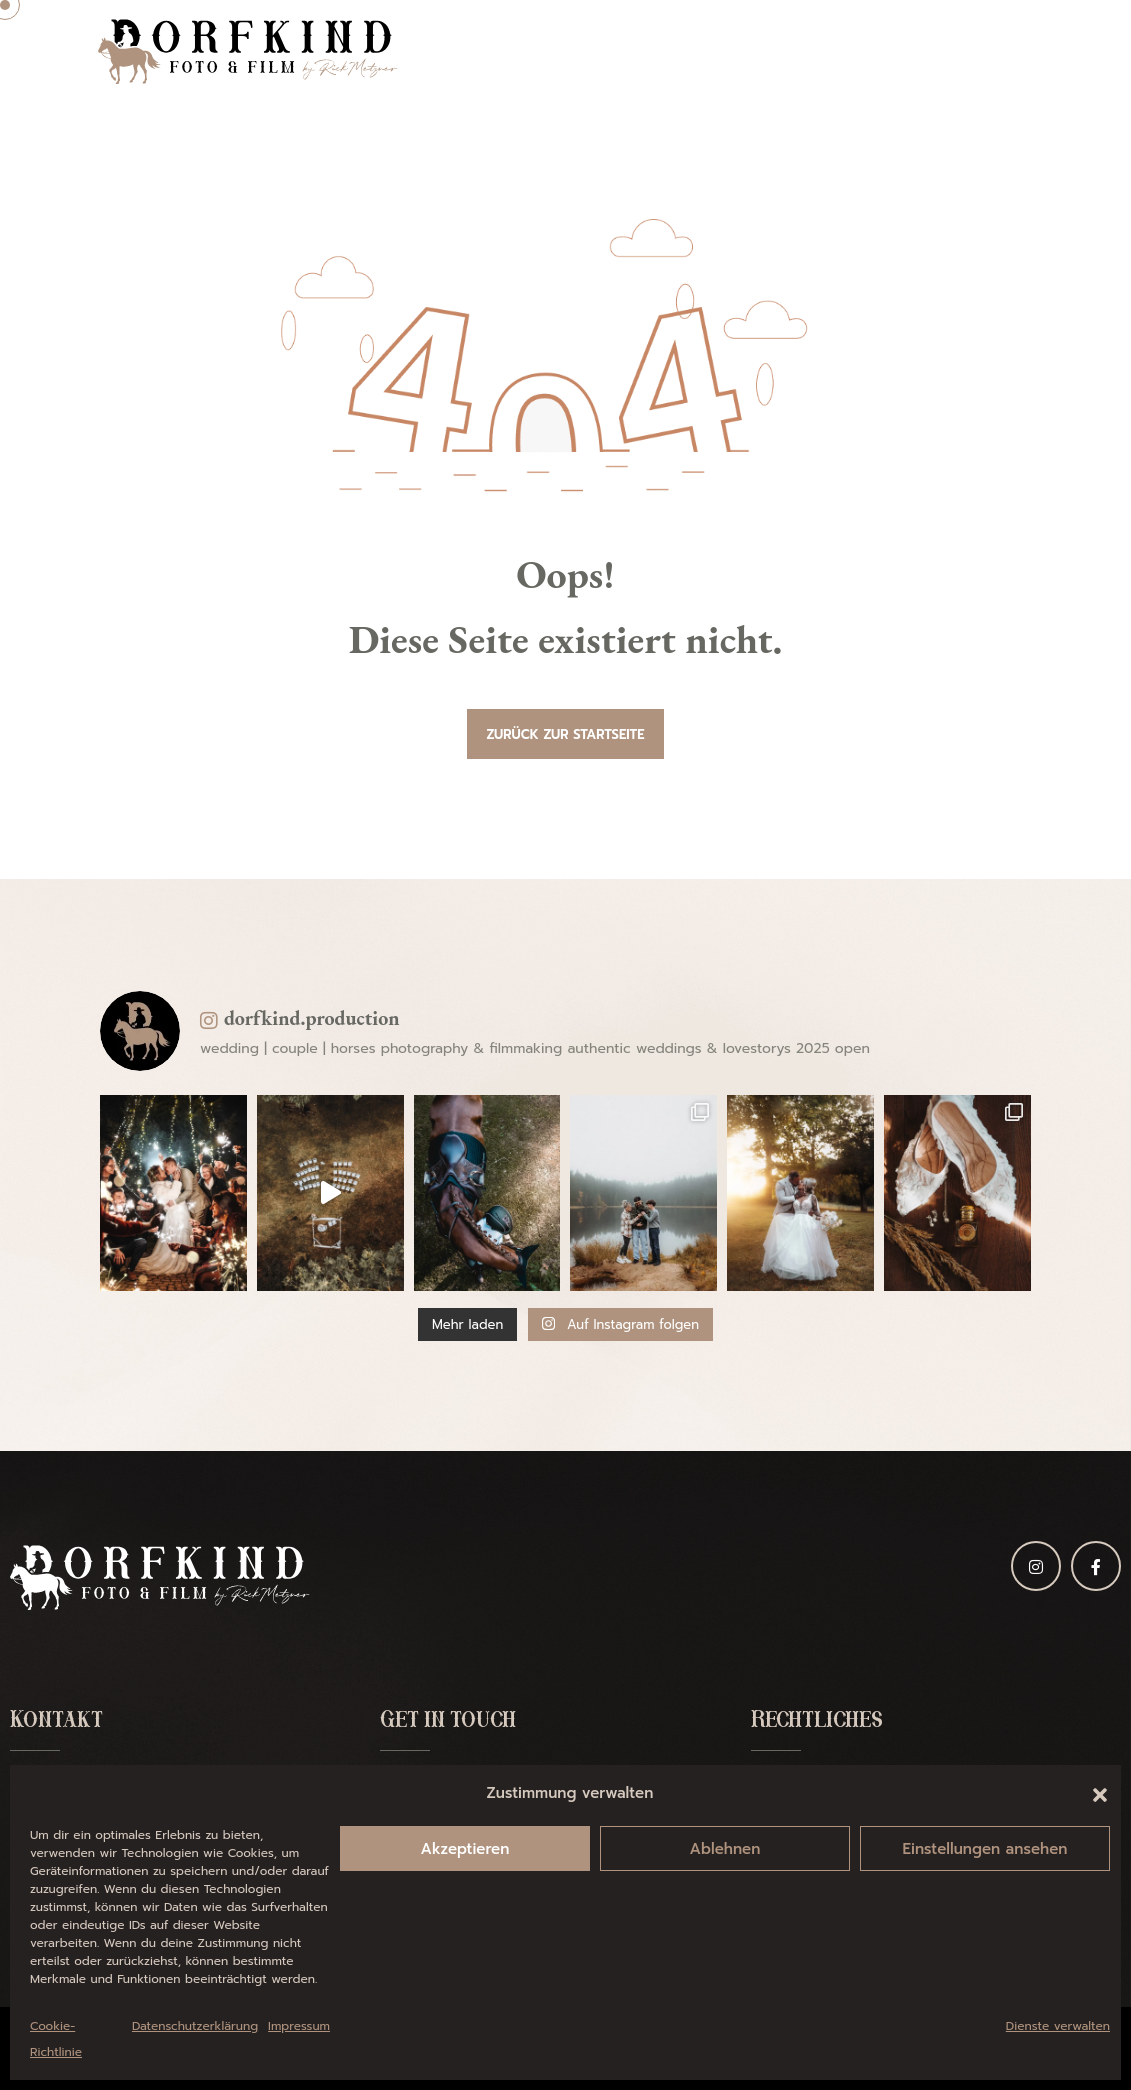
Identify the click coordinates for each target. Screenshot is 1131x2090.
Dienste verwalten (1058, 2026)
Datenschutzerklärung (195, 2026)
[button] (1100, 1793)
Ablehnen (725, 1849)
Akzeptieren (465, 1849)
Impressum (299, 2026)
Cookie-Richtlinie (56, 2039)
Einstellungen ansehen (985, 1849)
